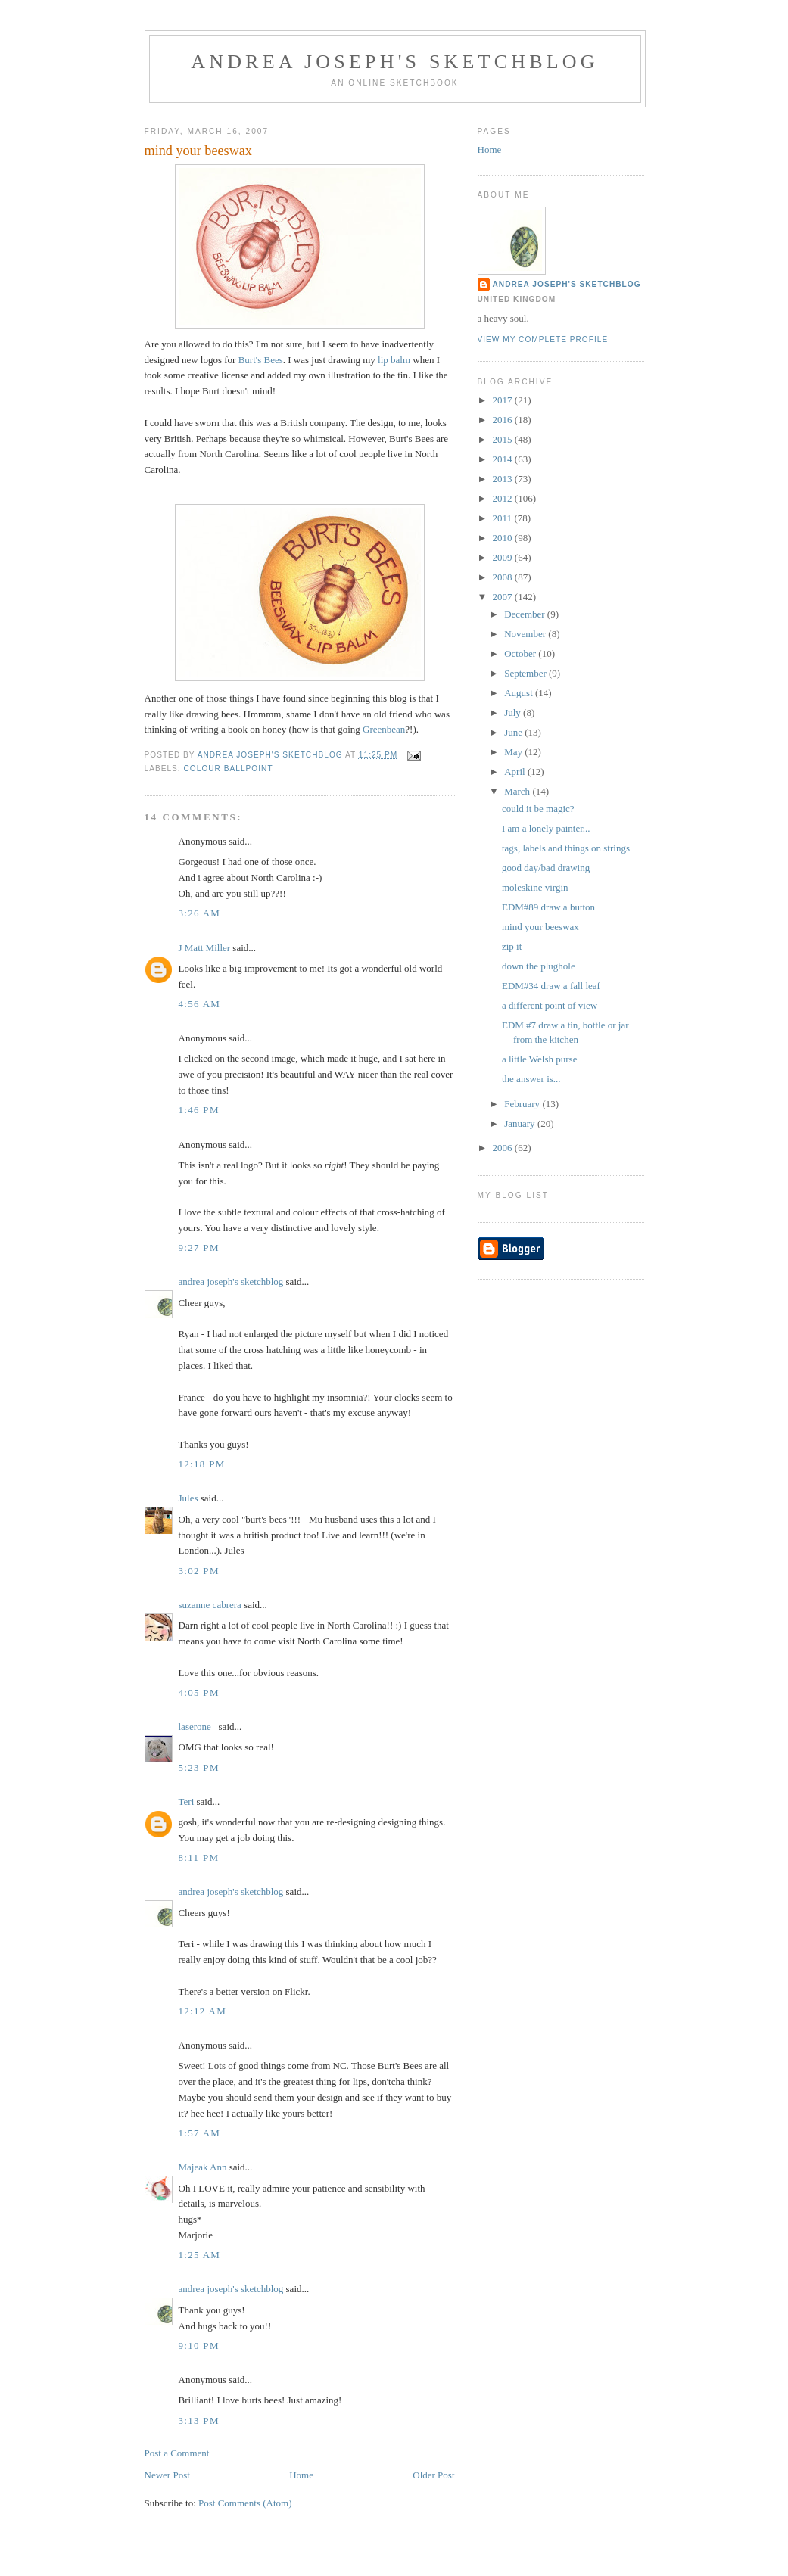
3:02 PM (199, 1570)
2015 (504, 439)
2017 (504, 400)
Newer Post (167, 2475)
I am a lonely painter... (546, 828)
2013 (504, 478)
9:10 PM (199, 2345)
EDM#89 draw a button (548, 907)
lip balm (394, 360)
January (520, 1123)
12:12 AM (203, 2011)
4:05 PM (199, 1692)
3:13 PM (199, 2420)
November (526, 633)
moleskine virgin (535, 887)
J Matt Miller (205, 948)
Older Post (433, 2475)
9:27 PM (199, 1247)
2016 (504, 419)
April (516, 771)
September (526, 673)
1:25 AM (200, 2254)
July (513, 712)
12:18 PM (202, 1464)
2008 (504, 577)
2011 (504, 518)
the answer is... (531, 1078)
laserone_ (197, 1726)
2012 (504, 498)
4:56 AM (200, 1004)
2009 (504, 557)
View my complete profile (543, 339)
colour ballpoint (228, 768)
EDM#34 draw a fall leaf (551, 985)
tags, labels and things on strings (566, 848)
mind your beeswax (540, 926)
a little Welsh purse (539, 1059)
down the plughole (538, 966)
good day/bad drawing (546, 867)
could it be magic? (538, 808)
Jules (188, 1498)
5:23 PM (199, 1767)
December (525, 614)
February (523, 1103)
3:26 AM (200, 913)
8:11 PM (199, 1857)
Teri (187, 1801)
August (519, 692)
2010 (504, 537)
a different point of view (549, 1005)
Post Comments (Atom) (245, 2503)
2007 (504, 596)
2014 (504, 459)
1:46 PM (199, 1109)
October (521, 653)
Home (301, 2475)
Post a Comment (177, 2453)
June (514, 732)
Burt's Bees (260, 360)
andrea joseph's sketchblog (395, 62)
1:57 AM (200, 2133)
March (518, 791)
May (514, 752)
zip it (512, 946)
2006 (504, 1147)
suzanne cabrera (210, 1604)
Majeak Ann (203, 2167)
